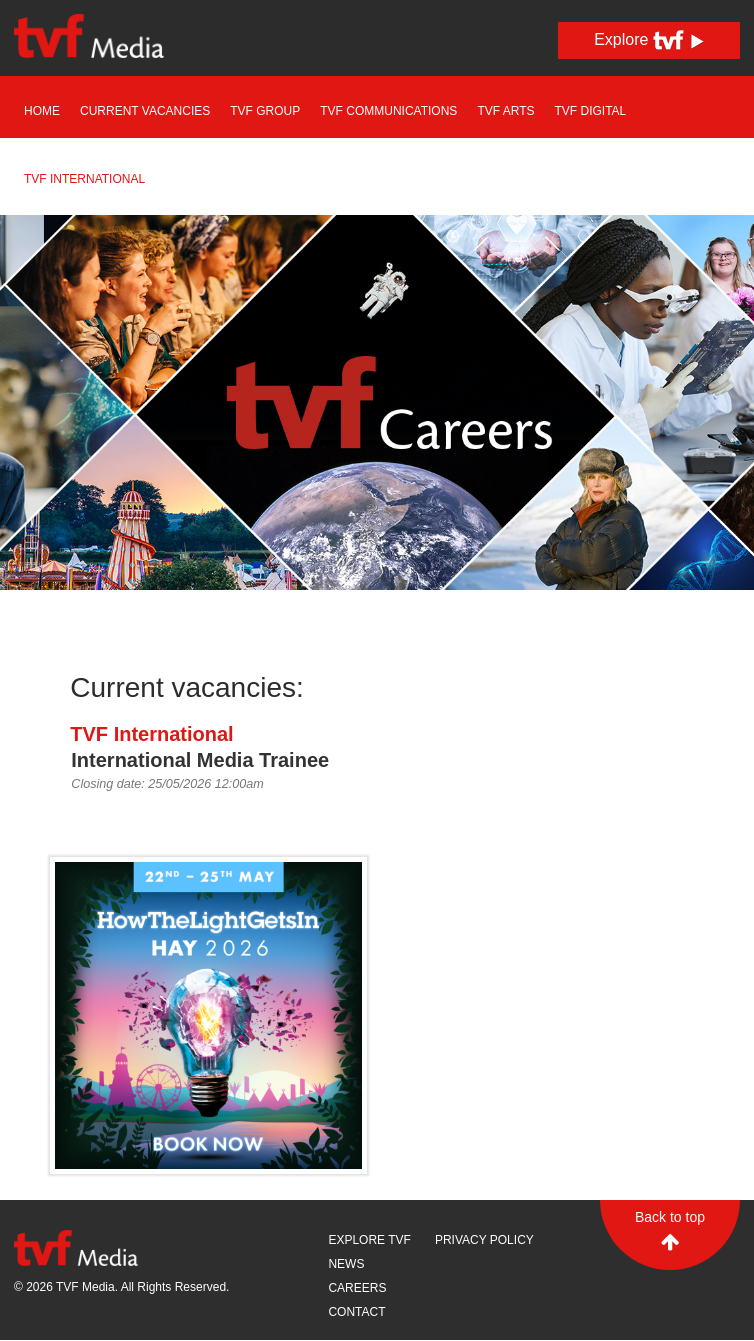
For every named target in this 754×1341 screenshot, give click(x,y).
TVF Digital (591, 111)
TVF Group (265, 111)
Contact (356, 1312)
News (346, 1264)
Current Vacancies (145, 111)
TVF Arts (505, 111)
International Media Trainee (200, 760)
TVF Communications (388, 111)
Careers (357, 1288)
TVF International (84, 179)
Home (42, 111)
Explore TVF (369, 1240)
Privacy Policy (484, 1240)
